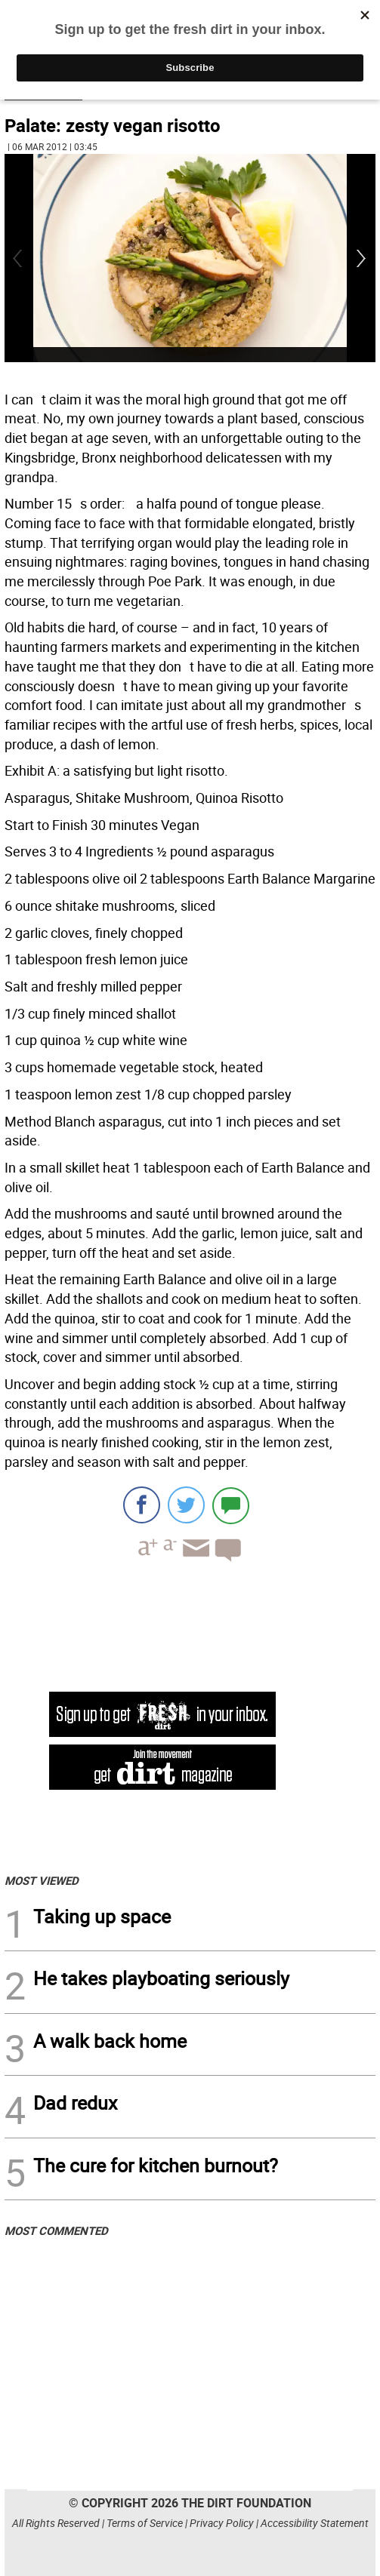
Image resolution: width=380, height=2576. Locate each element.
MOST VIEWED (42, 1880)
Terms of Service (145, 2523)
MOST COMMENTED (56, 2230)
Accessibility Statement (315, 2523)
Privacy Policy (222, 2523)
